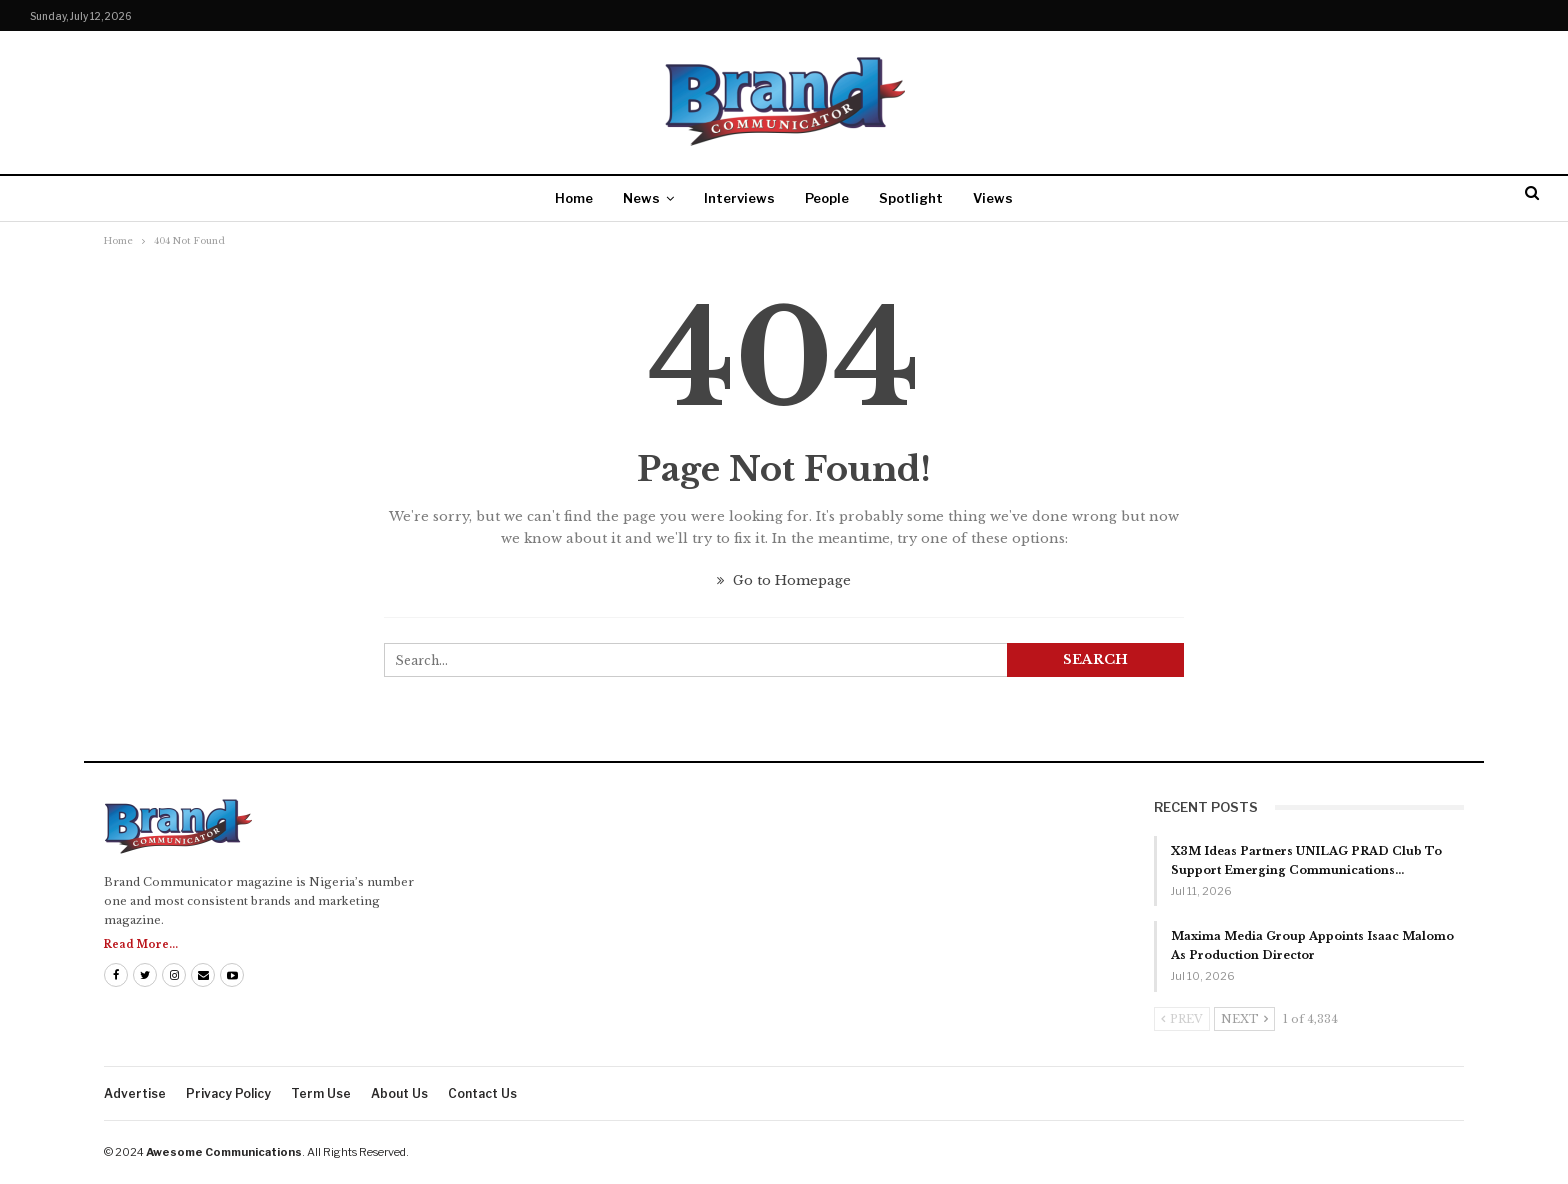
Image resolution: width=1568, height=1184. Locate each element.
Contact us (482, 1093)
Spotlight (911, 198)
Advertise (135, 1093)
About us (399, 1093)
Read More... (141, 944)
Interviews (739, 198)
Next (1244, 1019)
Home (574, 198)
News (641, 198)
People (827, 198)
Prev (1182, 1019)
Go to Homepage (784, 580)
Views (993, 198)
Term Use (321, 1093)
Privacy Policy (228, 1093)
